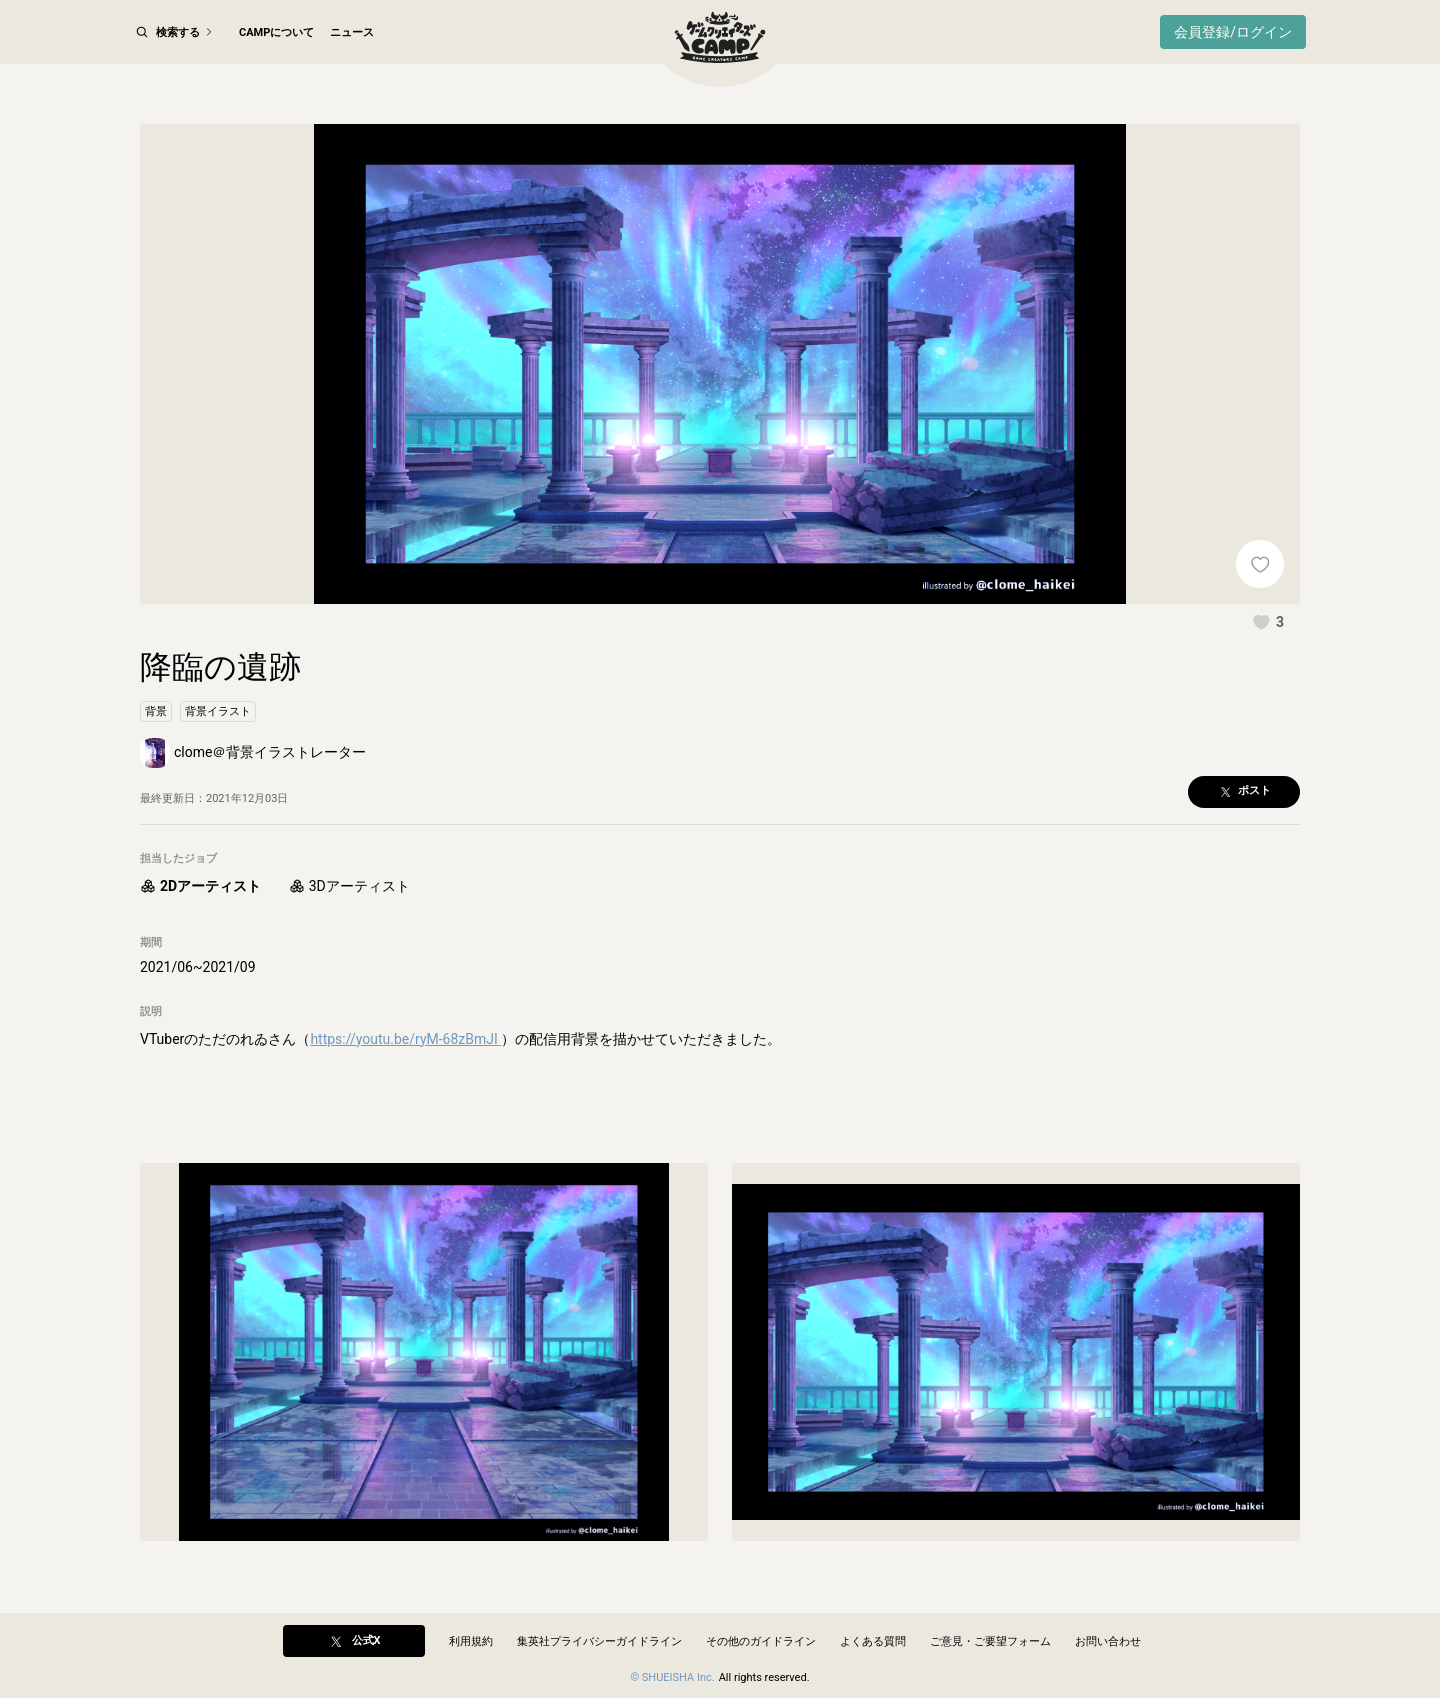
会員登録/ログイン (1233, 32)
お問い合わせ (1108, 1641)
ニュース (352, 32)
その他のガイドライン (761, 1641)
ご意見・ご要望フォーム (990, 1641)
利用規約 (471, 1641)
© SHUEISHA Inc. (672, 1677)
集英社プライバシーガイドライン (599, 1641)
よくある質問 (873, 1641)
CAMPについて (276, 32)
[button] (1268, 622)
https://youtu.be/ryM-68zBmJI (405, 1039)
